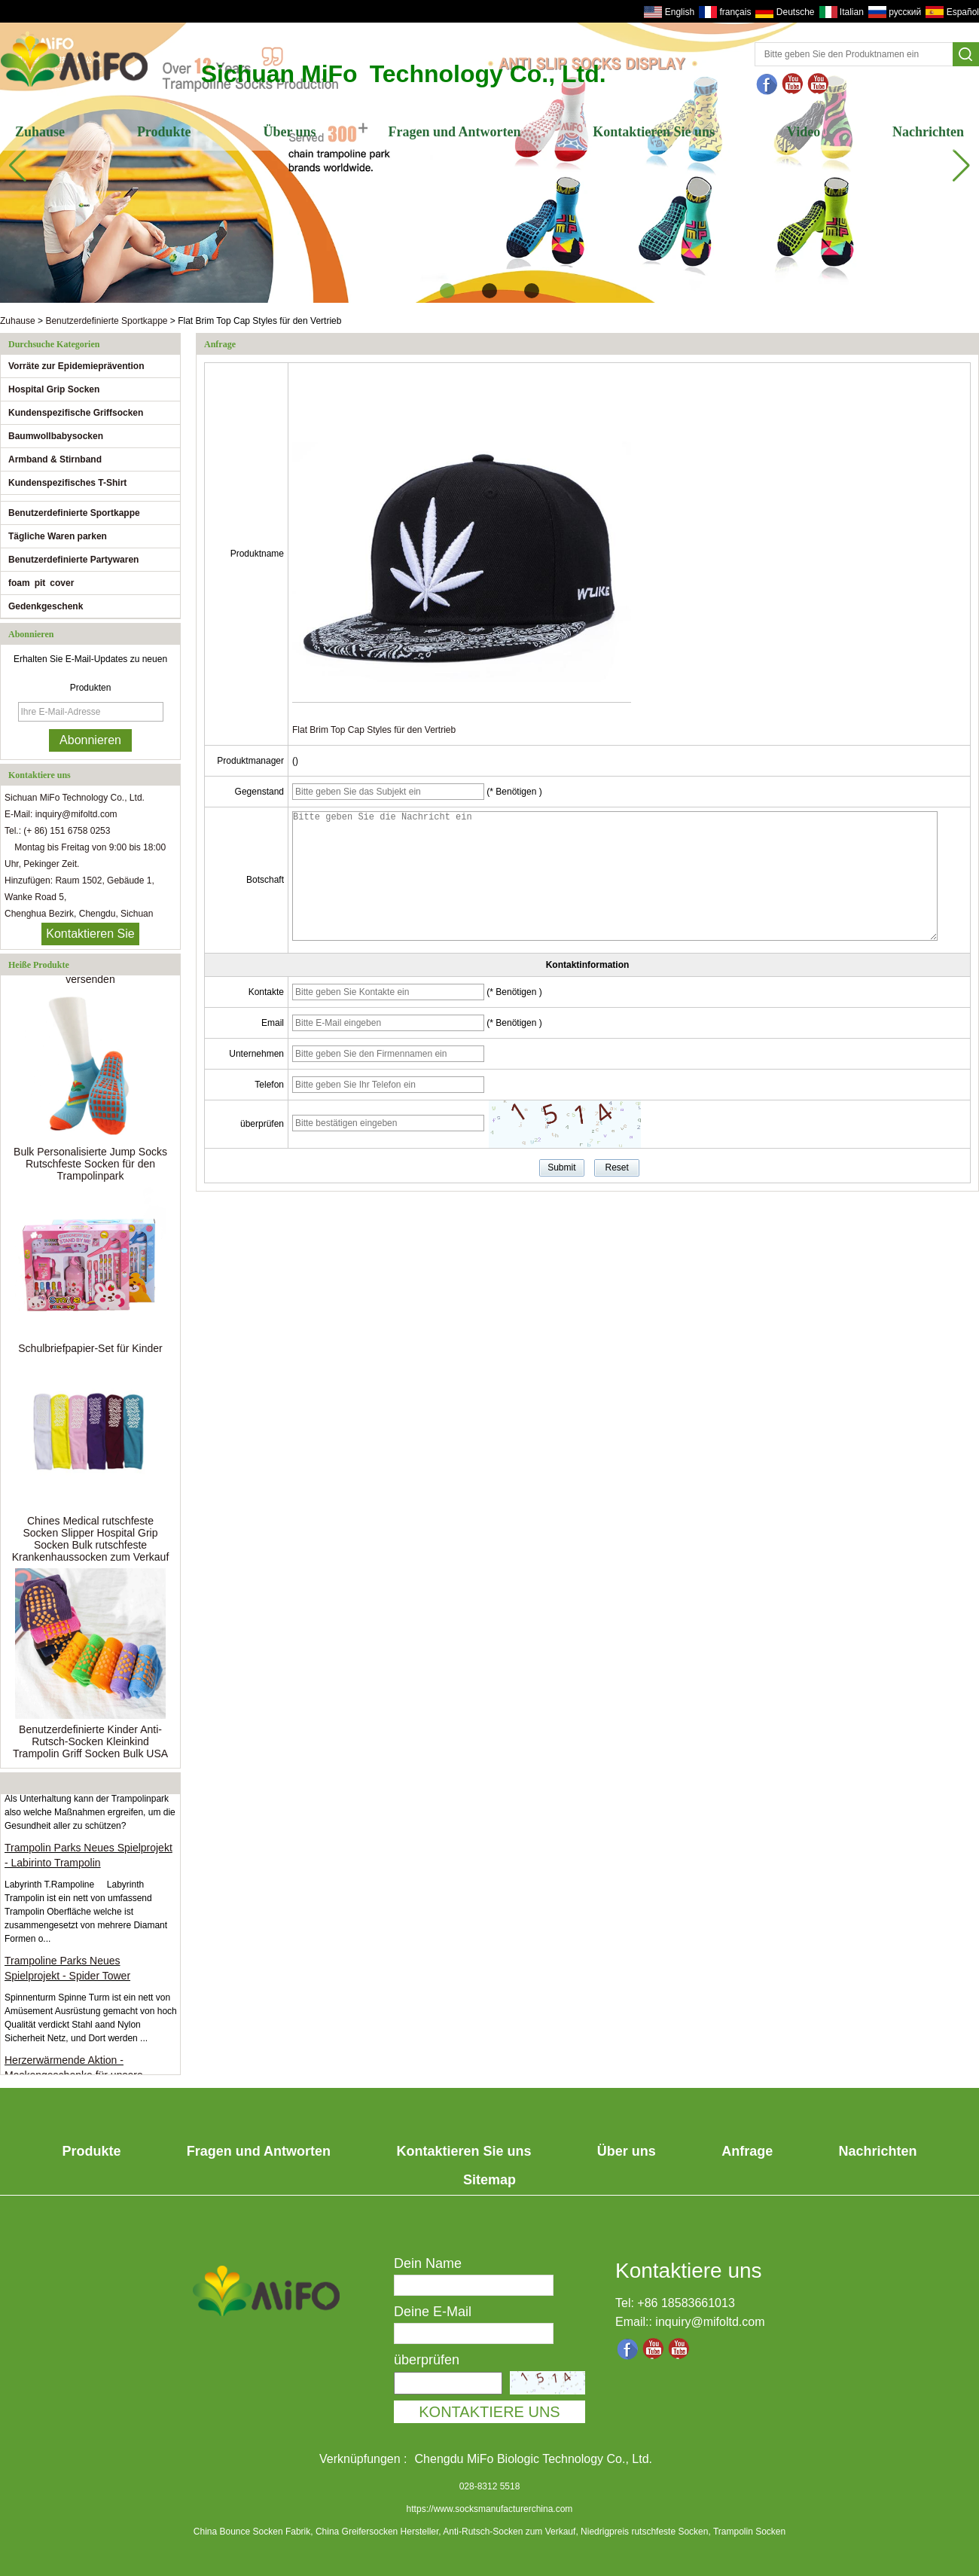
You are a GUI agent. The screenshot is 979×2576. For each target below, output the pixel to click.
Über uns (289, 131)
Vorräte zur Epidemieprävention (76, 366)
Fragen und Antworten (454, 131)
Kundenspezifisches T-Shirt (67, 483)
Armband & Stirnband (55, 459)
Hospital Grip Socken (53, 389)
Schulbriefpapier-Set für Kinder (90, 1351)
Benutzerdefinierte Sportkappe (106, 321)
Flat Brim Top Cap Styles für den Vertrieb (374, 730)
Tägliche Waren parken (57, 536)
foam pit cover (41, 583)
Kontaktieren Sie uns (654, 131)
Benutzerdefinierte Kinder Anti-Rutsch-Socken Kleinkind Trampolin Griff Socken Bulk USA (90, 1744)
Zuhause (40, 131)
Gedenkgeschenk (45, 606)
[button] (447, 290)
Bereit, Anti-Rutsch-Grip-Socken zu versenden (90, 976)
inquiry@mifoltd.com (709, 2321)
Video (803, 131)
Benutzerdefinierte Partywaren (73, 559)
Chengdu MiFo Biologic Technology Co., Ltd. (533, 2458)
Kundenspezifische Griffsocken (75, 412)
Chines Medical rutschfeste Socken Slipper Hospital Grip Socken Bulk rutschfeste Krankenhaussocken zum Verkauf (90, 1542)
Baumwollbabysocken (55, 436)
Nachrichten (928, 131)
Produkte (164, 131)
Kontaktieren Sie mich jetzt (90, 936)
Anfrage (747, 2151)
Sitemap (489, 2179)
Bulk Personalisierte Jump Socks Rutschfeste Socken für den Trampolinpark (90, 1167)
